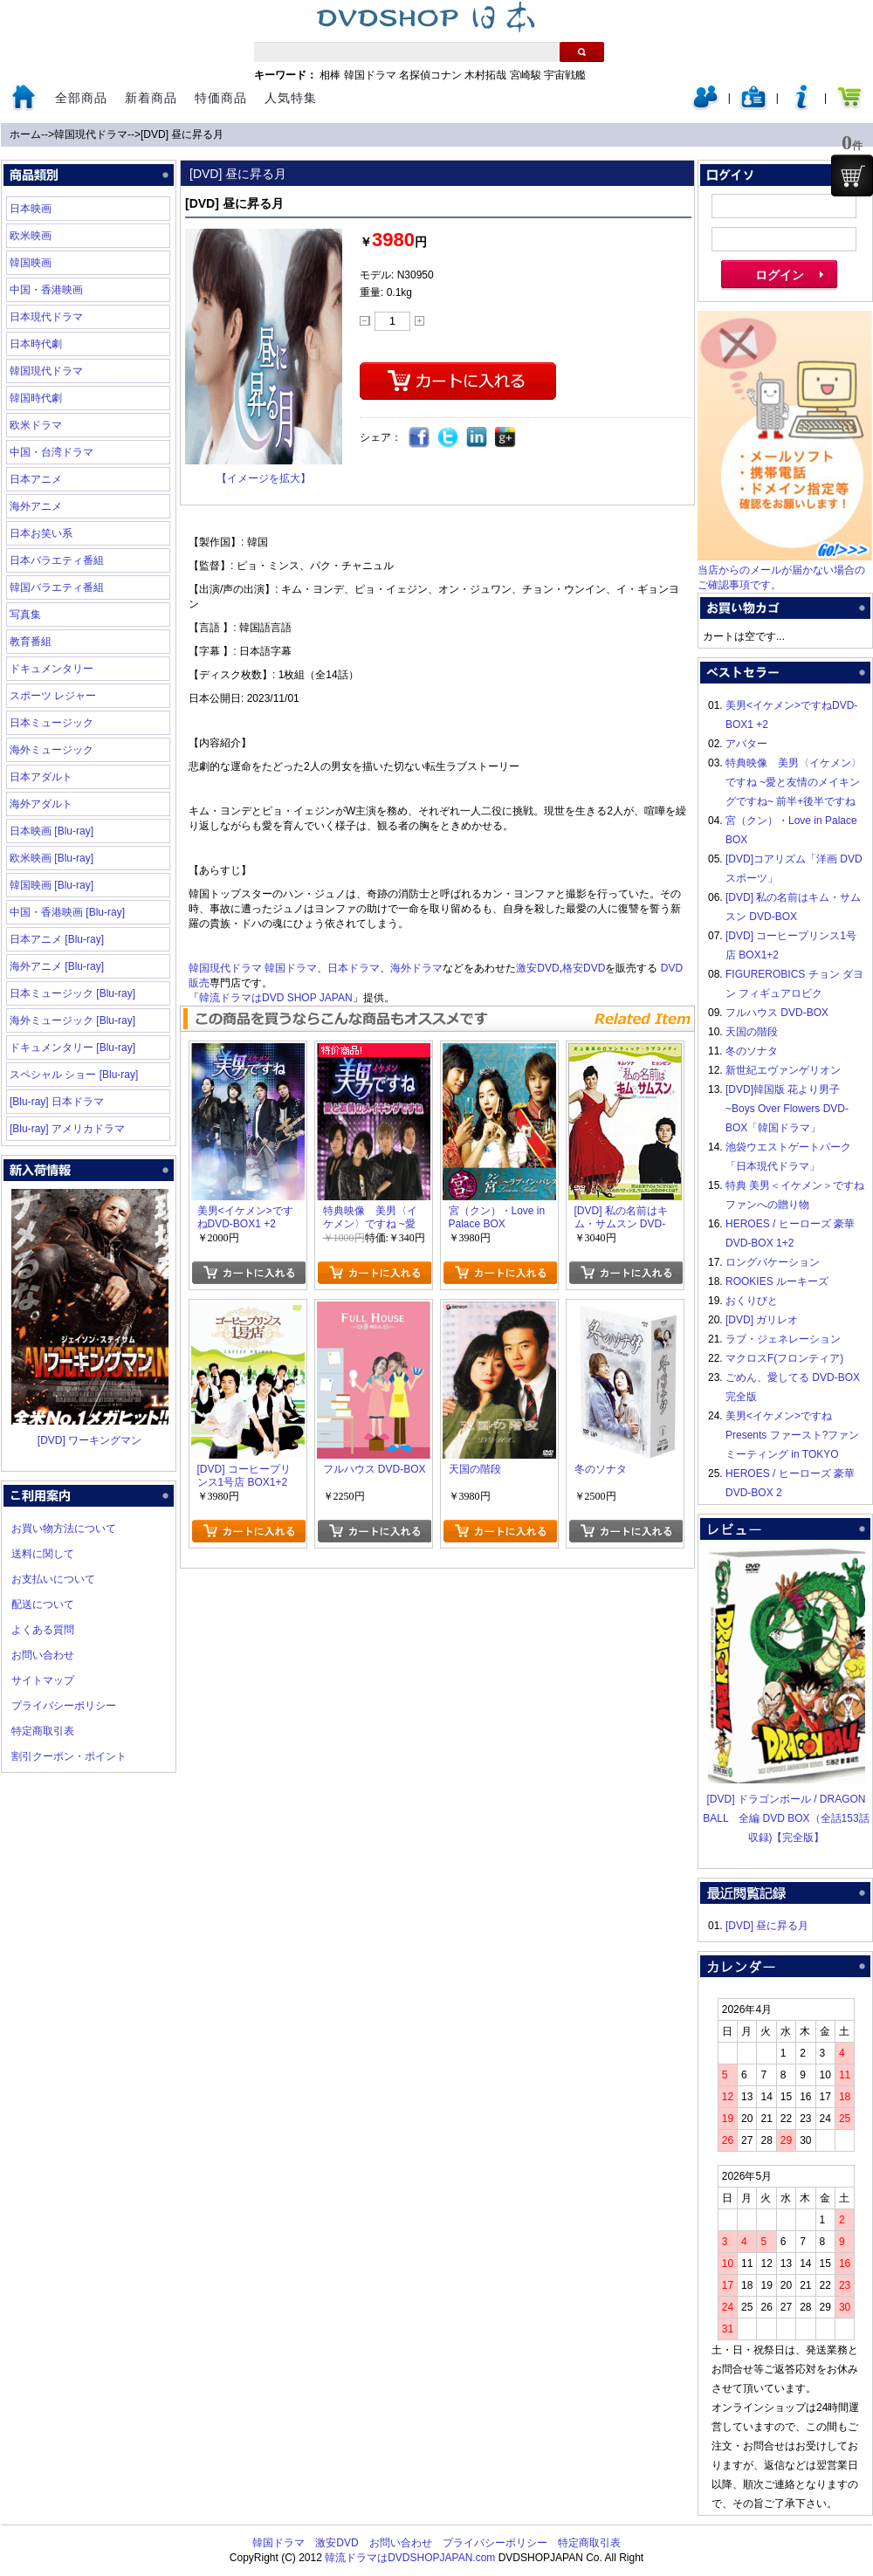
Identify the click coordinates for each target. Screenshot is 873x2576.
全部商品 (81, 98)
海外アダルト (41, 804)
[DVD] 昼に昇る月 (182, 134)
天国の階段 (751, 1032)
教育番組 (31, 641)
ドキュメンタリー (51, 669)
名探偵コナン (430, 75)
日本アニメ (36, 479)
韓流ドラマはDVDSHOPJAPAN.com (410, 2558)
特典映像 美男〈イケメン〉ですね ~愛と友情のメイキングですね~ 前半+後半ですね (793, 782)
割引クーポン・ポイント (69, 1756)
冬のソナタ (751, 1051)
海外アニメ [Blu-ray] (57, 966)
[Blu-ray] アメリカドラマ (67, 1129)
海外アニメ (36, 506)
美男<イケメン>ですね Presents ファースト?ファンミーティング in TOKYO (792, 1435)
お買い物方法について (63, 1528)
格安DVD (583, 968)
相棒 (330, 75)
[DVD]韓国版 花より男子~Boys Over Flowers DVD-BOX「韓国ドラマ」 (787, 1108)
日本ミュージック (51, 723)
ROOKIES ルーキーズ (776, 1281)
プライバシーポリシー (63, 1706)
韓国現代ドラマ (90, 134)
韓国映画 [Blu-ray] (51, 885)
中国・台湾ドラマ (51, 452)
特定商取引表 (42, 1731)
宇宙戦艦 (565, 75)
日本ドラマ (353, 968)
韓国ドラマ (370, 75)
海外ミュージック (51, 750)
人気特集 (291, 98)
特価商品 (221, 98)
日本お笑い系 (41, 533)
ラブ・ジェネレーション (783, 1339)
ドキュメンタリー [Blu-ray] (72, 1047)
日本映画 (31, 209)
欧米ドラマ (36, 425)
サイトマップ (42, 1680)
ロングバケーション (772, 1262)
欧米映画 (31, 236)
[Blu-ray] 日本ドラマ (57, 1102)
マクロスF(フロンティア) (784, 1358)
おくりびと (751, 1301)
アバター (746, 744)
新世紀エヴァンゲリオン (783, 1070)
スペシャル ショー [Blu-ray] (74, 1074)
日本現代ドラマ (46, 317)
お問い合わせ (42, 1655)
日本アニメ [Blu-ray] (57, 939)
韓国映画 (31, 263)
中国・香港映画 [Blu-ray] (67, 912)
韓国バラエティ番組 (57, 587)
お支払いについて (53, 1579)
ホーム (25, 134)
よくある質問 (42, 1630)
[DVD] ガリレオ (761, 1320)
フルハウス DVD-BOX (776, 1012)
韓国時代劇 (36, 398)
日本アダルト (41, 777)
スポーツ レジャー (53, 696)
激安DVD (537, 968)
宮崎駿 (525, 75)
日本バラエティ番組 (57, 560)
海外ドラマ (416, 968)
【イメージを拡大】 (264, 478)
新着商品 (151, 98)
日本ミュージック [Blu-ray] (72, 993)
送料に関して (42, 1554)
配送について (42, 1604)
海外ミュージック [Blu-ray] (72, 1020)
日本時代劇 (36, 344)
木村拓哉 (485, 75)
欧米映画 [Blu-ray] (51, 858)
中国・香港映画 (46, 290)
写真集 (25, 614)
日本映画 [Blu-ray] (51, 831)
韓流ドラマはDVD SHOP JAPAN (276, 998)
